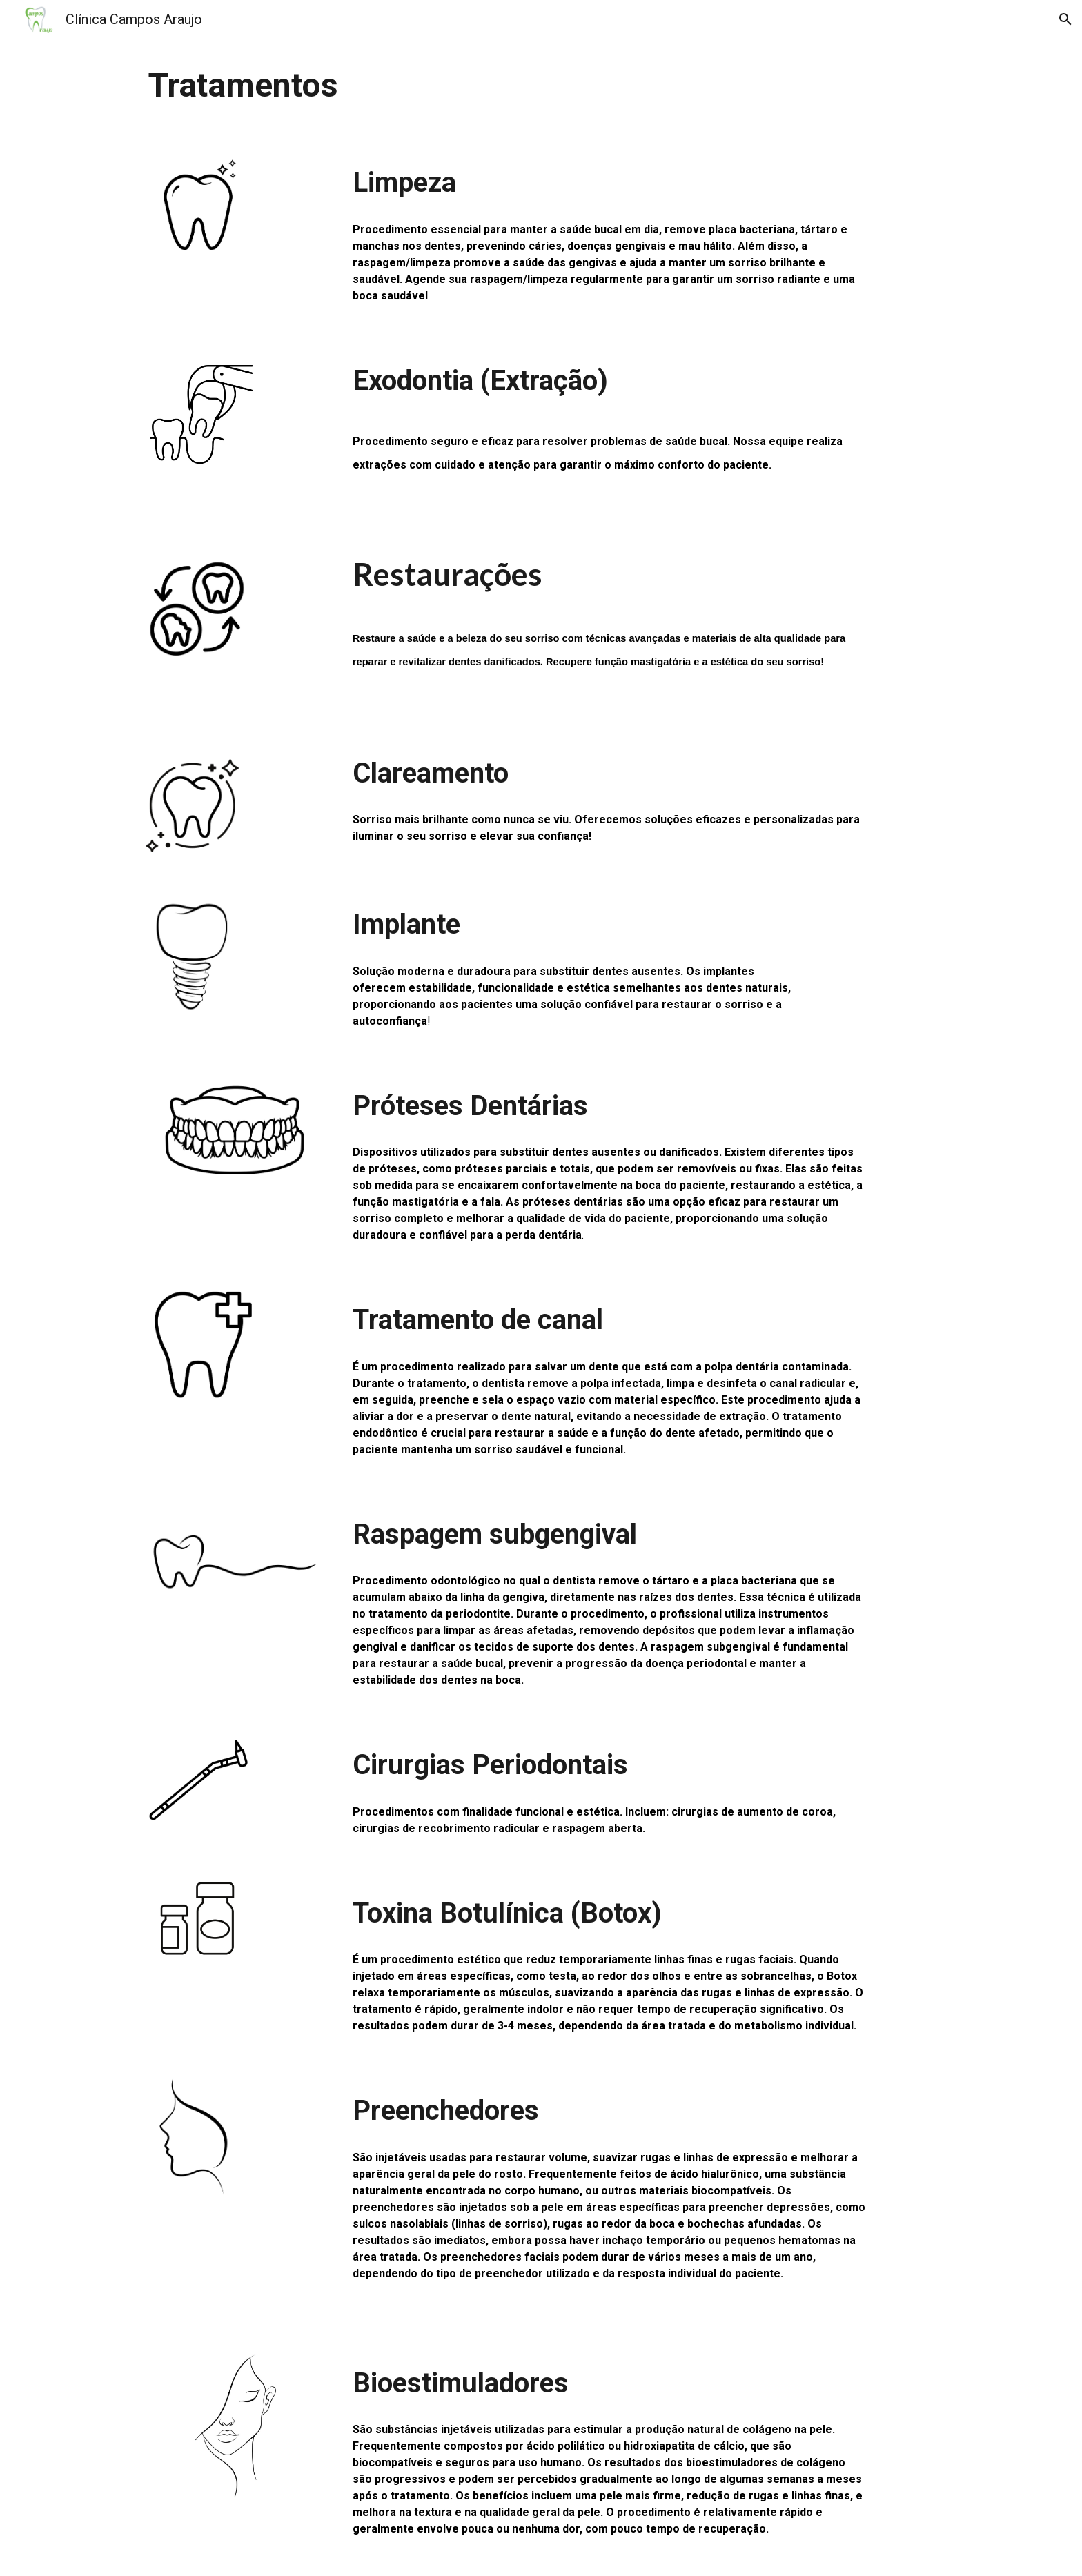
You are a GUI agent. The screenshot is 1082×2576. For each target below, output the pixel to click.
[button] (1065, 19)
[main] (541, 85)
